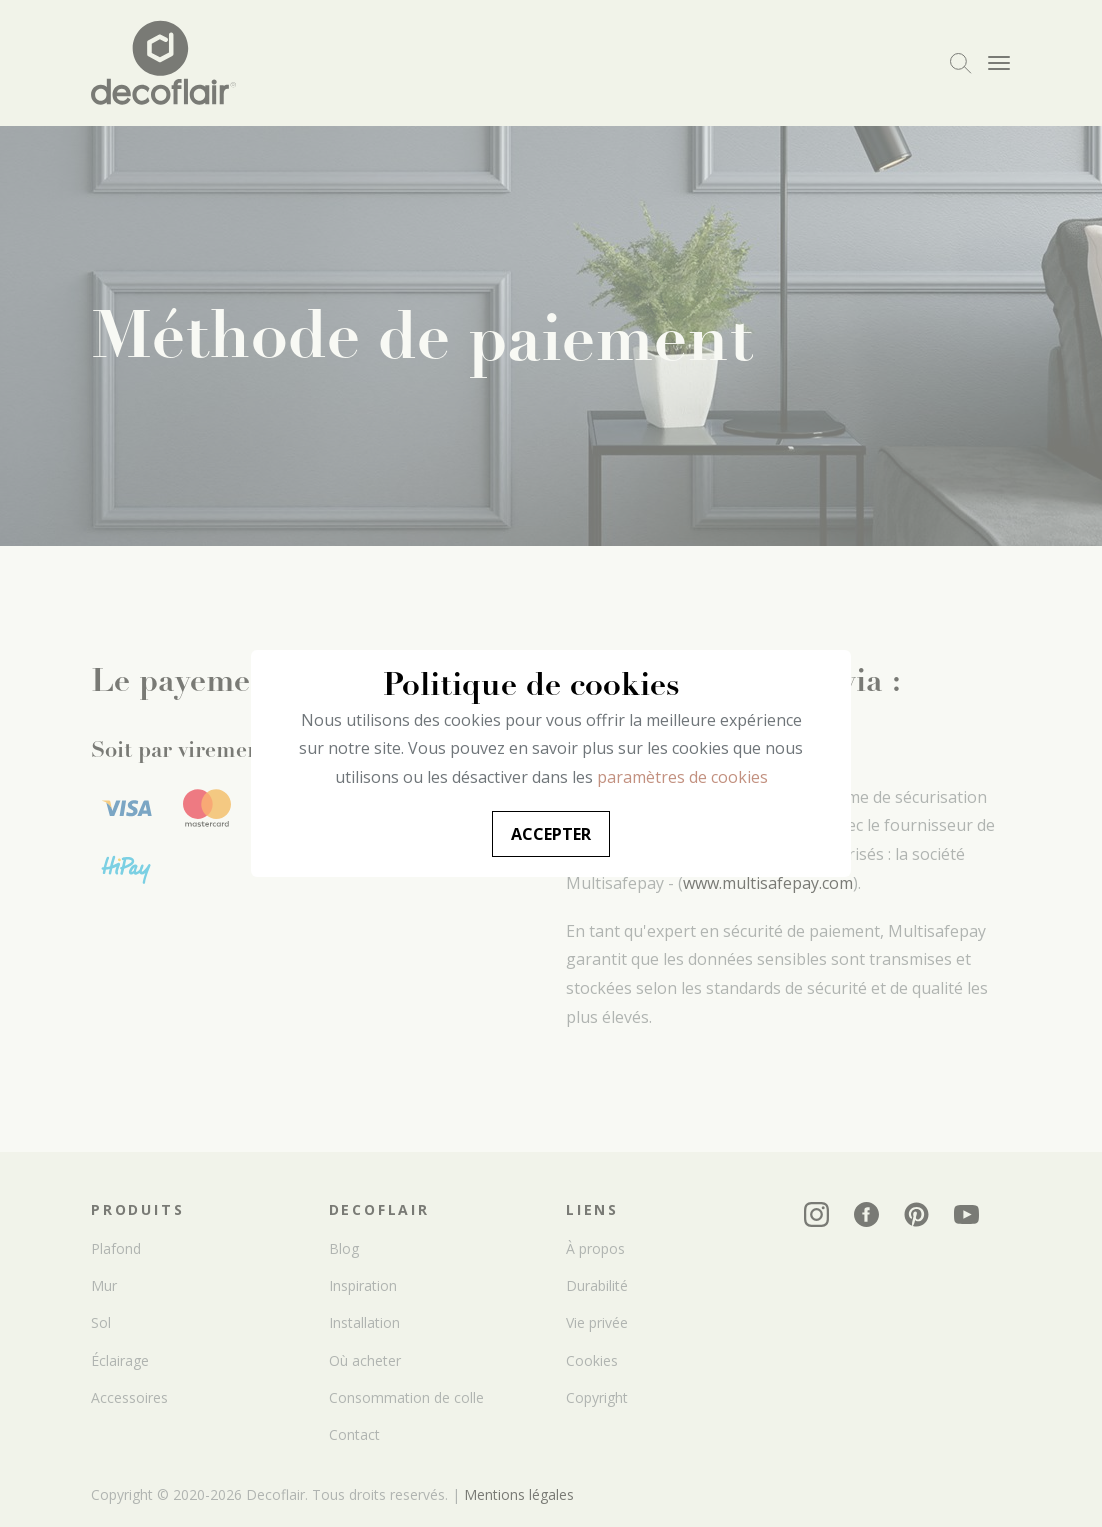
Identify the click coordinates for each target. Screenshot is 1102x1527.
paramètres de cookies (682, 777)
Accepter (551, 834)
